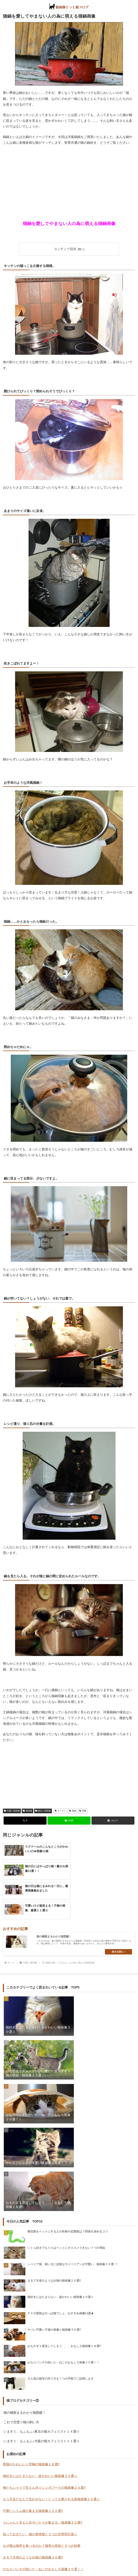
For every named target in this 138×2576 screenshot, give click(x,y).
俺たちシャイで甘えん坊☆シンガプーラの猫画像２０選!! (44, 2448)
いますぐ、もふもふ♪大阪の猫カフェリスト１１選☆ (42, 2401)
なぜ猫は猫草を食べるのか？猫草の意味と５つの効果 (41, 2506)
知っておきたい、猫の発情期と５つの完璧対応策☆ (40, 2495)
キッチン (60, 1810)
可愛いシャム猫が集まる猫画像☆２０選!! (33, 2471)
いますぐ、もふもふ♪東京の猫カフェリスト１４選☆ (42, 2392)
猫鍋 (72, 1810)
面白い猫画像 (43, 1810)
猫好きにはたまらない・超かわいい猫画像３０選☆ (40, 2436)
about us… (36, 2564)
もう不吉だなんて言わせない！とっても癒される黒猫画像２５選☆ (51, 2460)
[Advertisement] (69, 175)
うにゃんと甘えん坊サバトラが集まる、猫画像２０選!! (42, 2483)
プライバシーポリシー (102, 2564)
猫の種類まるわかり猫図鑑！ (25, 2373)
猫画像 (27, 1810)
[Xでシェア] (25, 1821)
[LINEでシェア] (68, 1821)
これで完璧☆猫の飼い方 (21, 2383)
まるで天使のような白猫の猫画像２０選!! (33, 2518)
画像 (82, 1810)
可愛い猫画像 (12, 1810)
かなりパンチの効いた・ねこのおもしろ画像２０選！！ (43, 2530)
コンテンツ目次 (65, 249)
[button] (112, 1821)
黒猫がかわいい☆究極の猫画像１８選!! (31, 2425)
